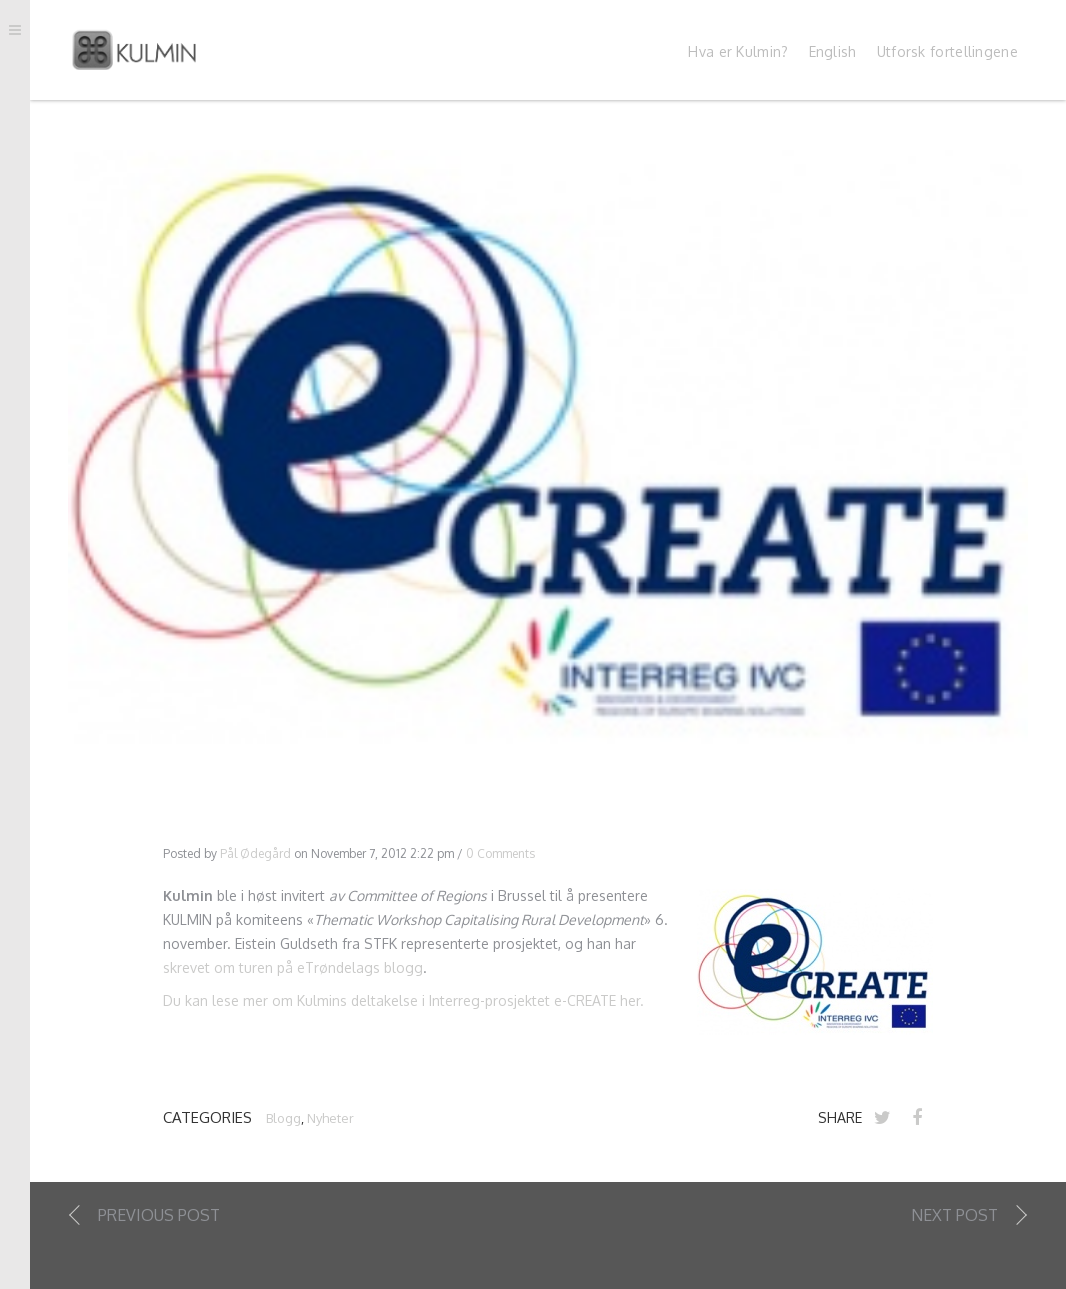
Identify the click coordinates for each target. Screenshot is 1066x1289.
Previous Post (159, 1217)
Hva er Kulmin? (738, 53)
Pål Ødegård (255, 854)
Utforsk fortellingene (947, 53)
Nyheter (330, 1120)
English (833, 53)
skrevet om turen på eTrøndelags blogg (293, 968)
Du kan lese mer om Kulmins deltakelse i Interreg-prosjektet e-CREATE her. (403, 1002)
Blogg (283, 1120)
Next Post (954, 1217)
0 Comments (500, 854)
